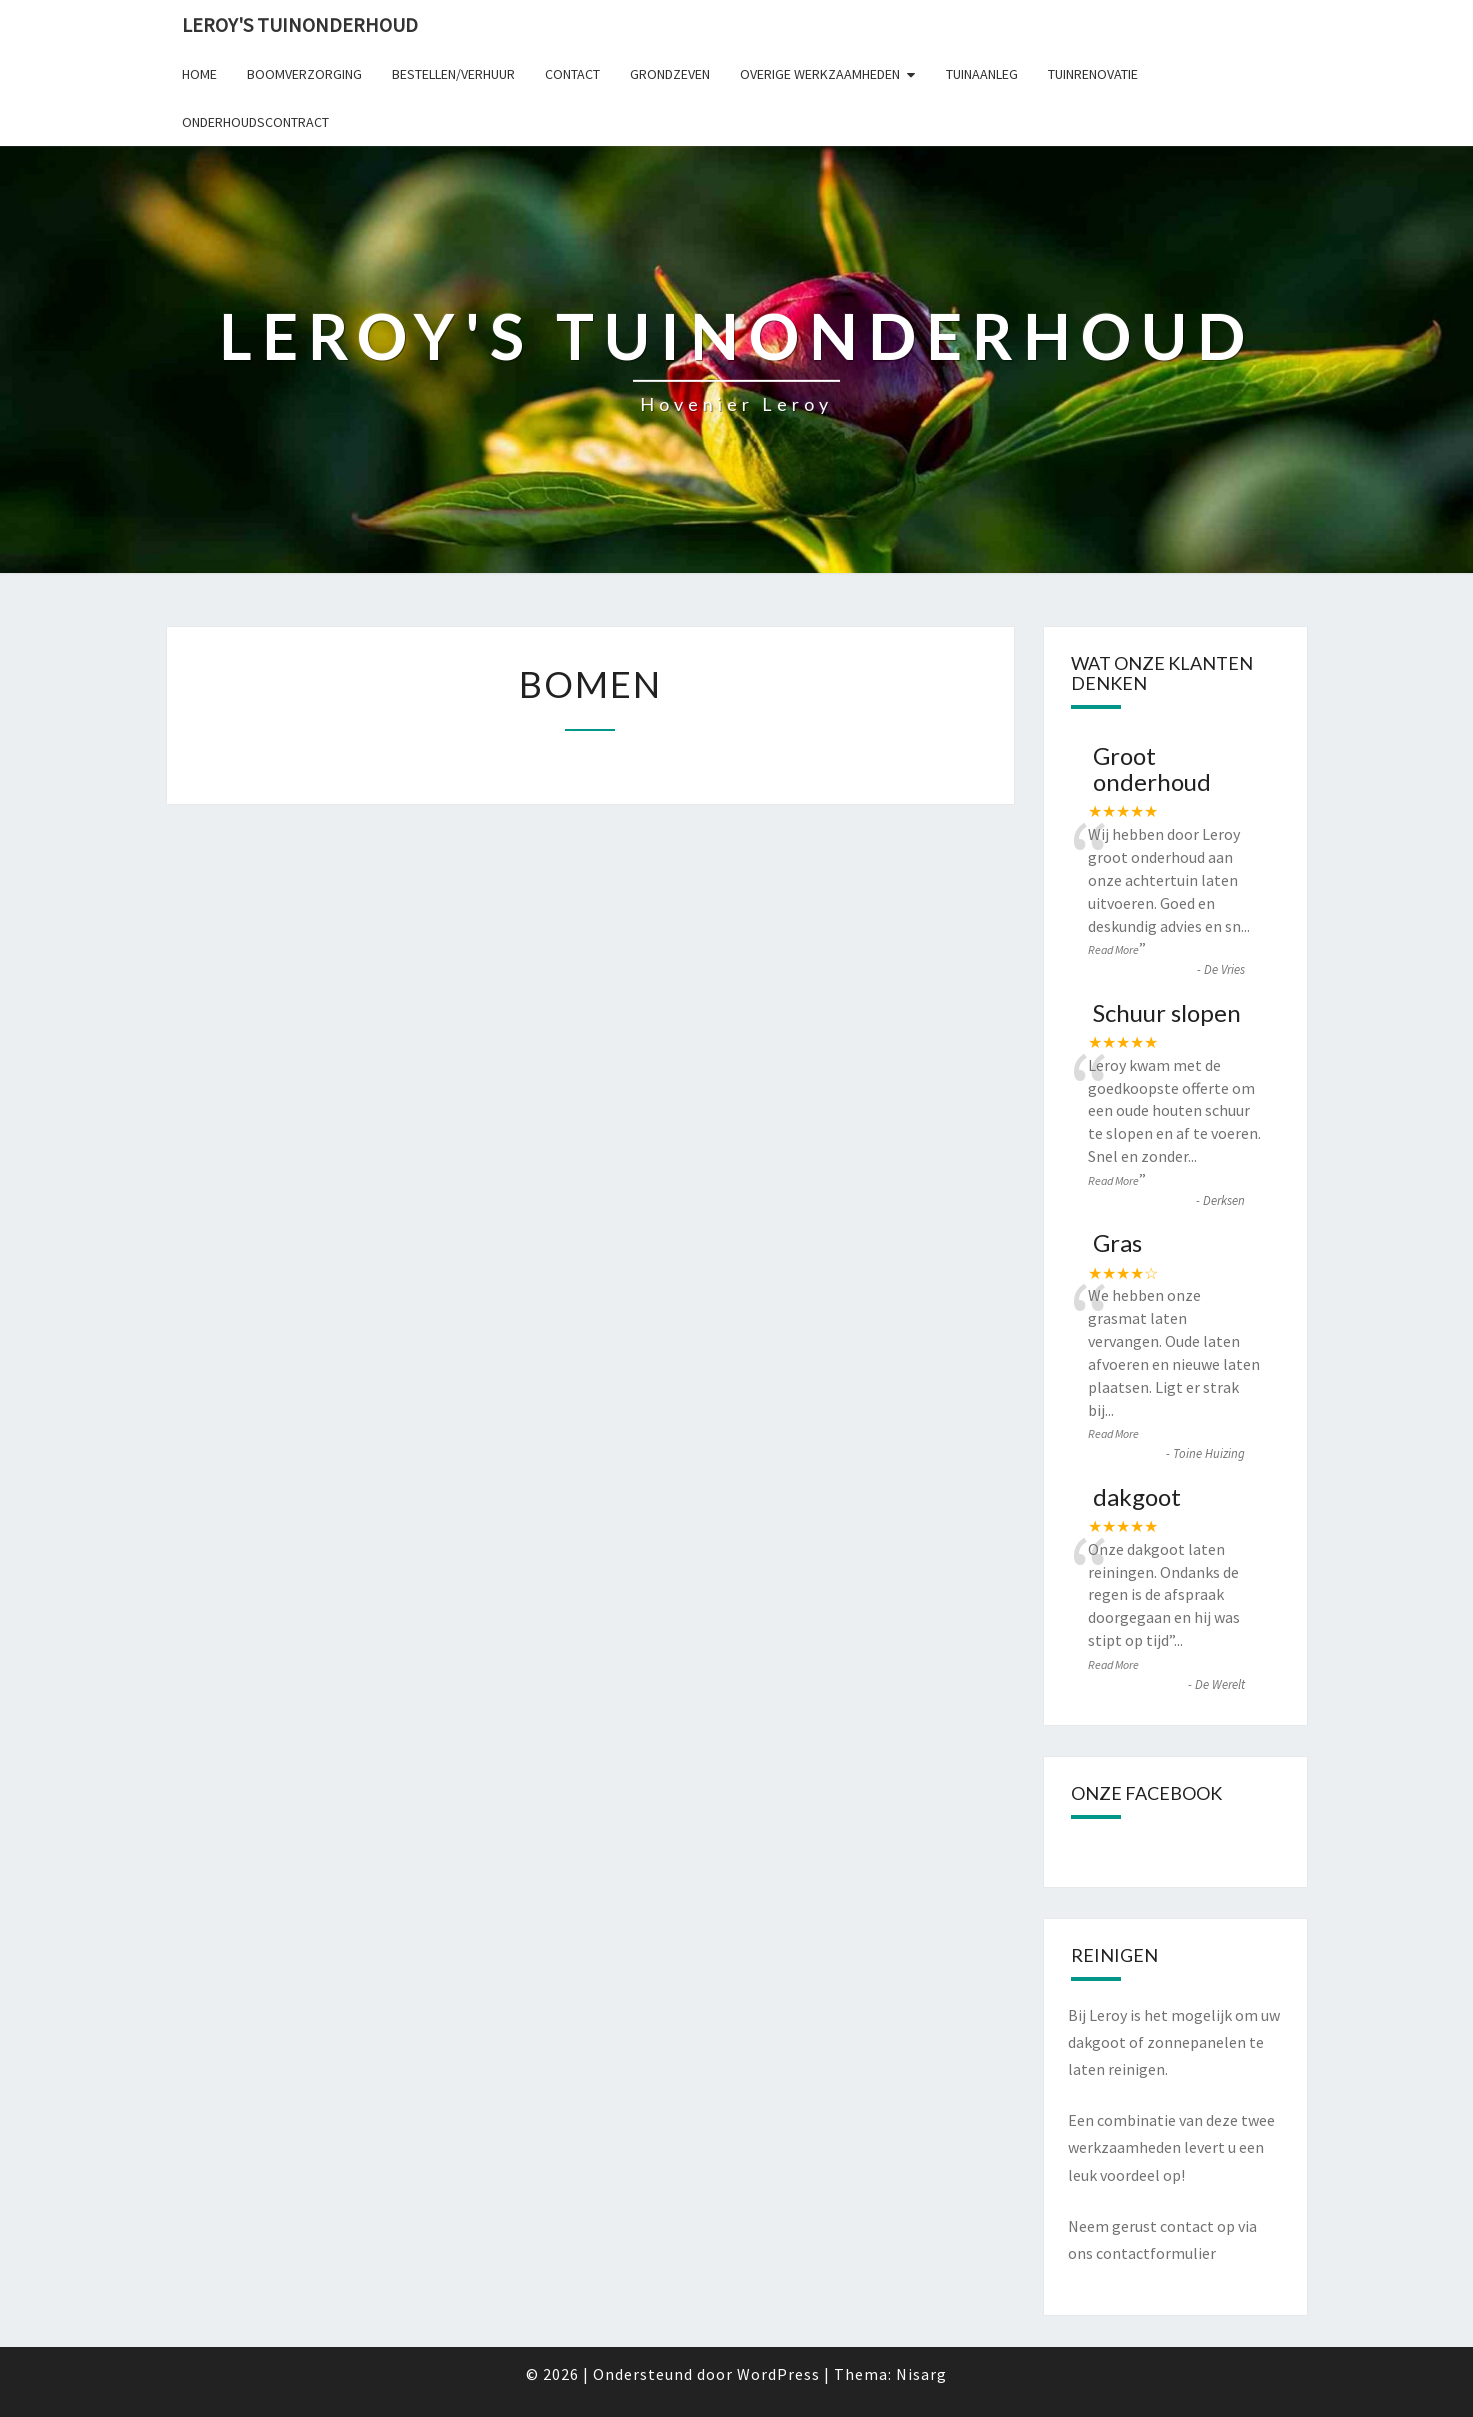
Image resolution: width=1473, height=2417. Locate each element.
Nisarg (921, 2374)
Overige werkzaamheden (820, 74)
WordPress (778, 2374)
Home (199, 74)
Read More (1113, 949)
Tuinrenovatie (1093, 74)
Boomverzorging (304, 74)
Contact (572, 74)
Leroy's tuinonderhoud (300, 24)
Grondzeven (670, 74)
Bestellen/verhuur (453, 74)
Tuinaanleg (982, 74)
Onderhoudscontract (255, 122)
